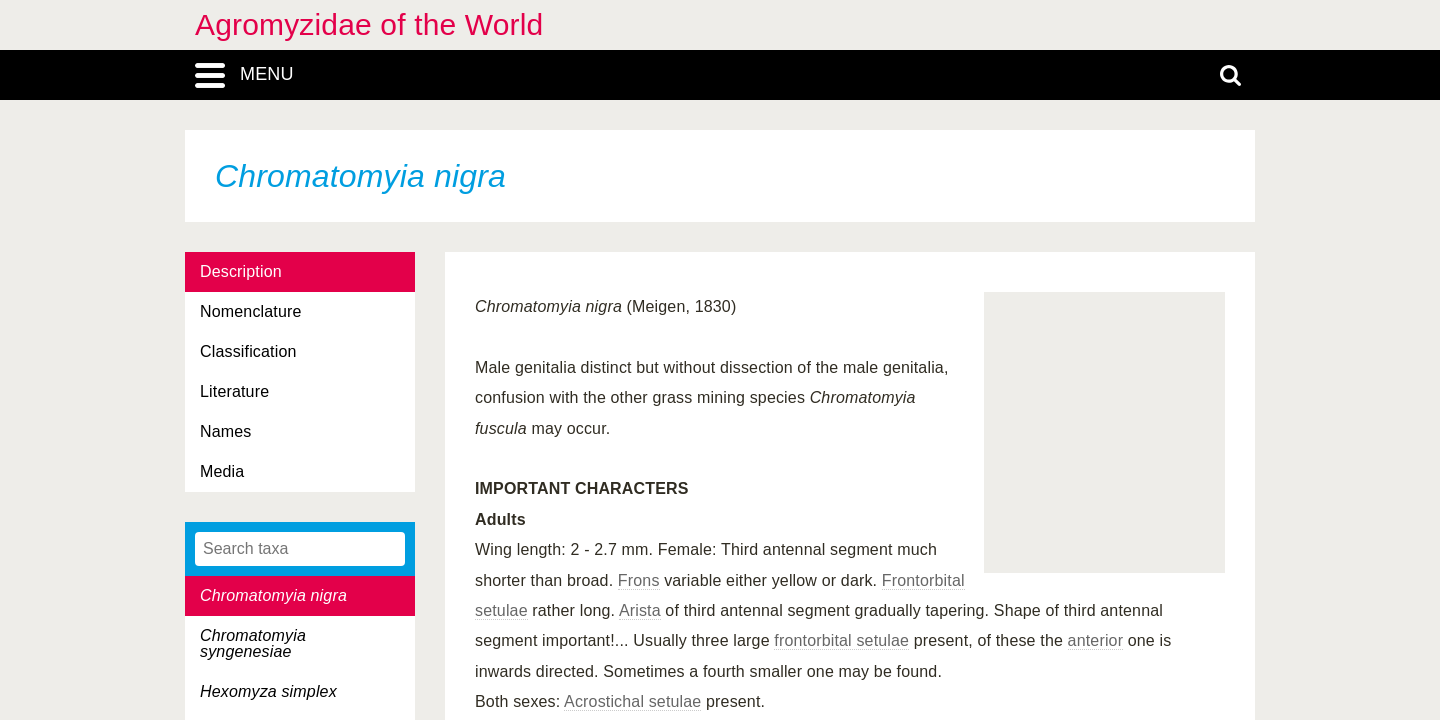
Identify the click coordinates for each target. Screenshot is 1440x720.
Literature (234, 391)
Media (222, 471)
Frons (639, 580)
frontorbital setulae (841, 640)
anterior (1096, 640)
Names (225, 431)
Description (241, 271)
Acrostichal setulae (632, 701)
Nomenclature (251, 311)
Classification (248, 351)
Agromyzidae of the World (369, 24)
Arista (640, 610)
